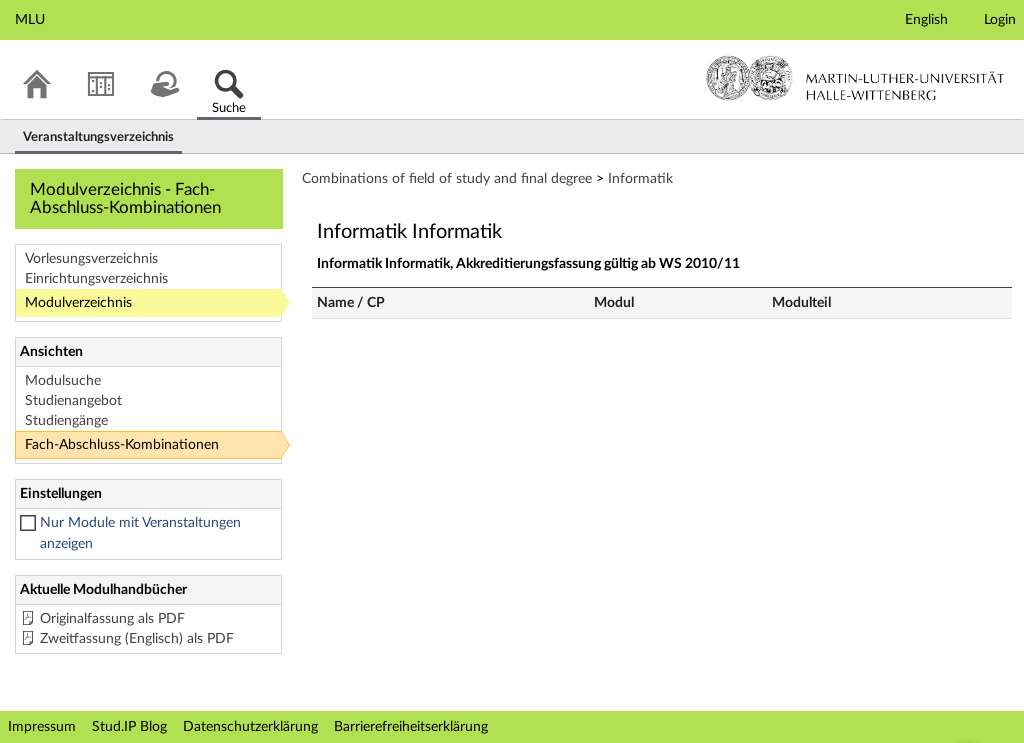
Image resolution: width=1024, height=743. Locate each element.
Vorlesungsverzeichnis (91, 259)
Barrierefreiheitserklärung (411, 727)
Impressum (42, 727)
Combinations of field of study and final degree (447, 179)
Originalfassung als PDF (112, 619)
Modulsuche (63, 381)
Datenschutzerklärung (250, 727)
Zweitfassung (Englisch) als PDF (137, 639)
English (926, 20)
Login (1000, 20)
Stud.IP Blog (129, 727)
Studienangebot (73, 401)
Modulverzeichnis (78, 303)
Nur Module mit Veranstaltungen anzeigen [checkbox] (140, 533)
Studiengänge (66, 421)
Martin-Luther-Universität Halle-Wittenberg (855, 78)
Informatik (640, 179)
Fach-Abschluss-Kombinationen (122, 445)
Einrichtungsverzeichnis (96, 279)
